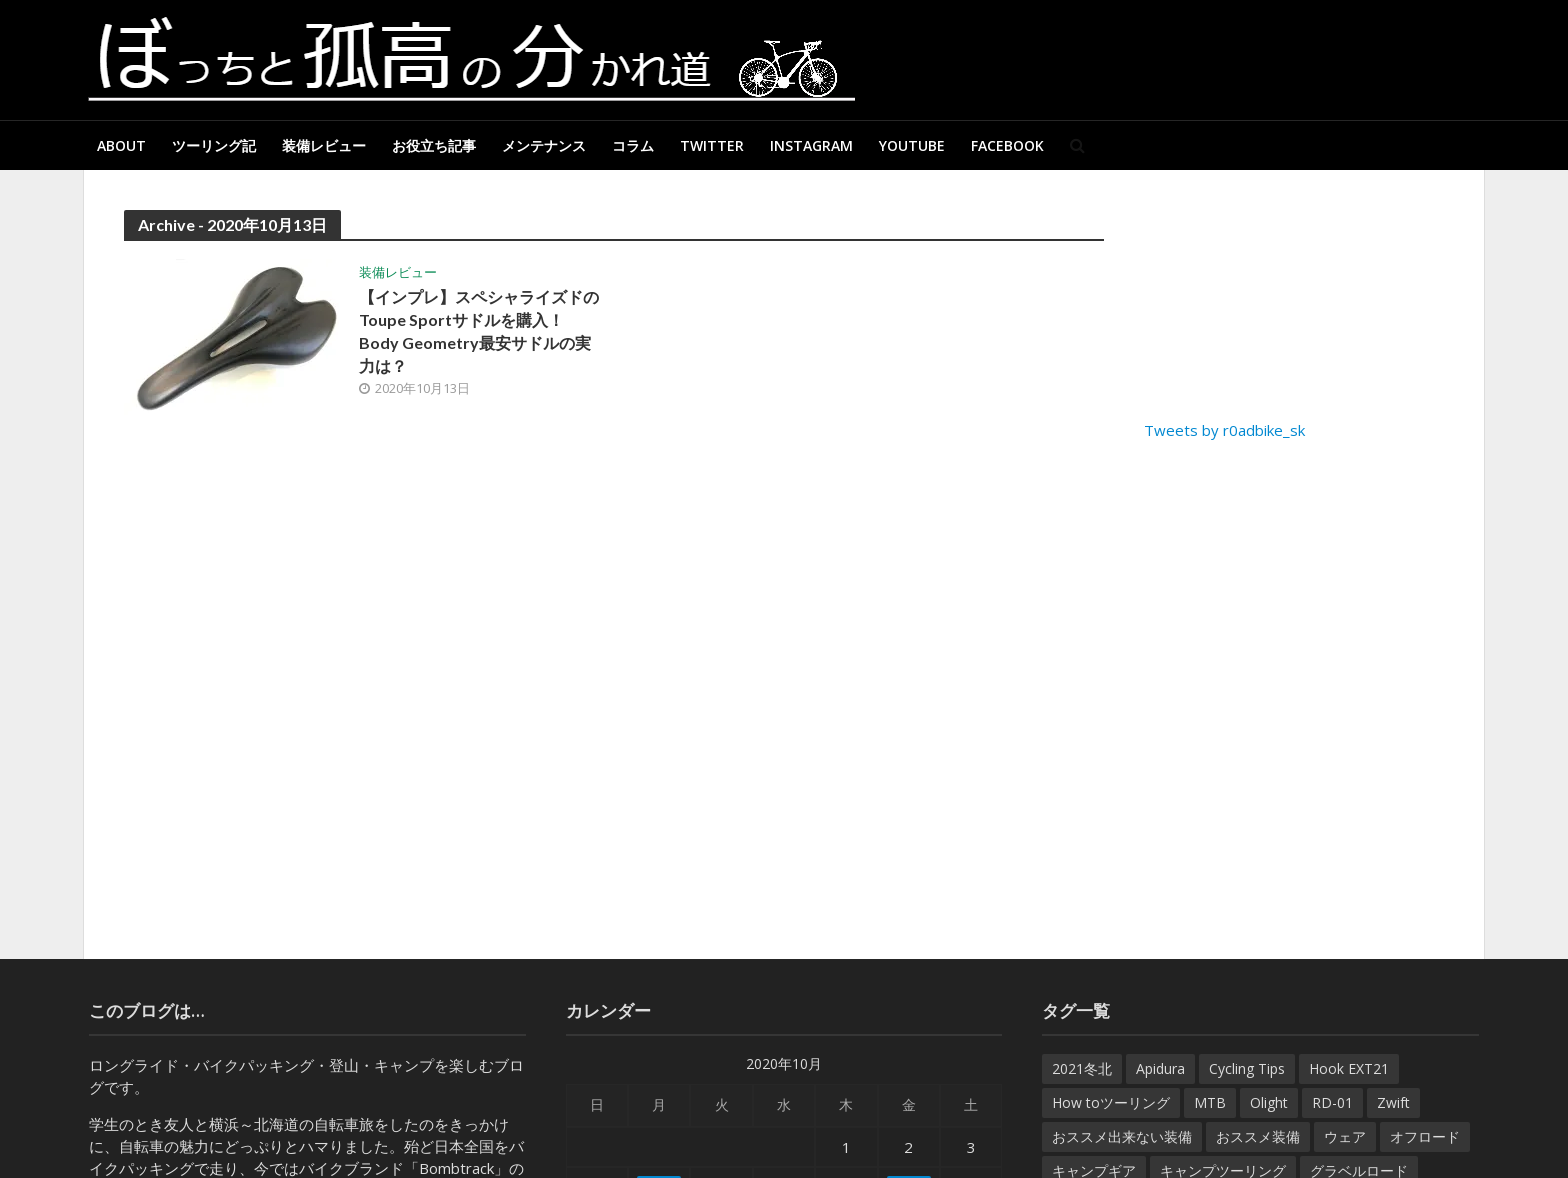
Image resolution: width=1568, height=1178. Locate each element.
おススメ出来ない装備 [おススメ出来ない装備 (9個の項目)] (1122, 1136)
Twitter (712, 145)
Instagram (811, 145)
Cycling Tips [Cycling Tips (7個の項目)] (1247, 1068)
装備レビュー (324, 145)
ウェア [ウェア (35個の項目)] (1345, 1136)
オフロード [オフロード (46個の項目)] (1425, 1136)
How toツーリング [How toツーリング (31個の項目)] (1111, 1102)
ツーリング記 (214, 145)
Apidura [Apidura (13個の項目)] (1160, 1068)
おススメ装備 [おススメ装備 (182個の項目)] (1258, 1136)
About (121, 145)
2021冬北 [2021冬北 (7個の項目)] (1082, 1068)
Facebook (1007, 145)
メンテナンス (544, 145)
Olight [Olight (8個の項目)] (1269, 1102)
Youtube (912, 145)
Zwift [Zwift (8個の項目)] (1393, 1102)
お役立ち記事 (434, 145)
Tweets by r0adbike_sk (1224, 430)
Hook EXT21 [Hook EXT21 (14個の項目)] (1349, 1068)
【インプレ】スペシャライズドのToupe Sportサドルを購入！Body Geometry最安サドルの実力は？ (479, 331)
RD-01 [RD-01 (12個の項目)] (1332, 1102)
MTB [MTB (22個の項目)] (1210, 1102)
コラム (633, 145)
